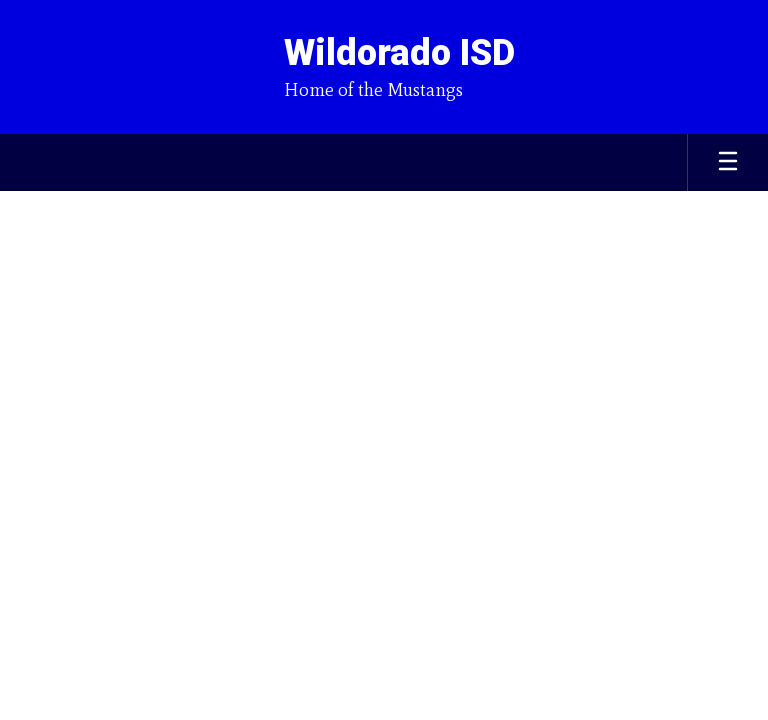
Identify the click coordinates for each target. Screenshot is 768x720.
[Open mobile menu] (728, 162)
